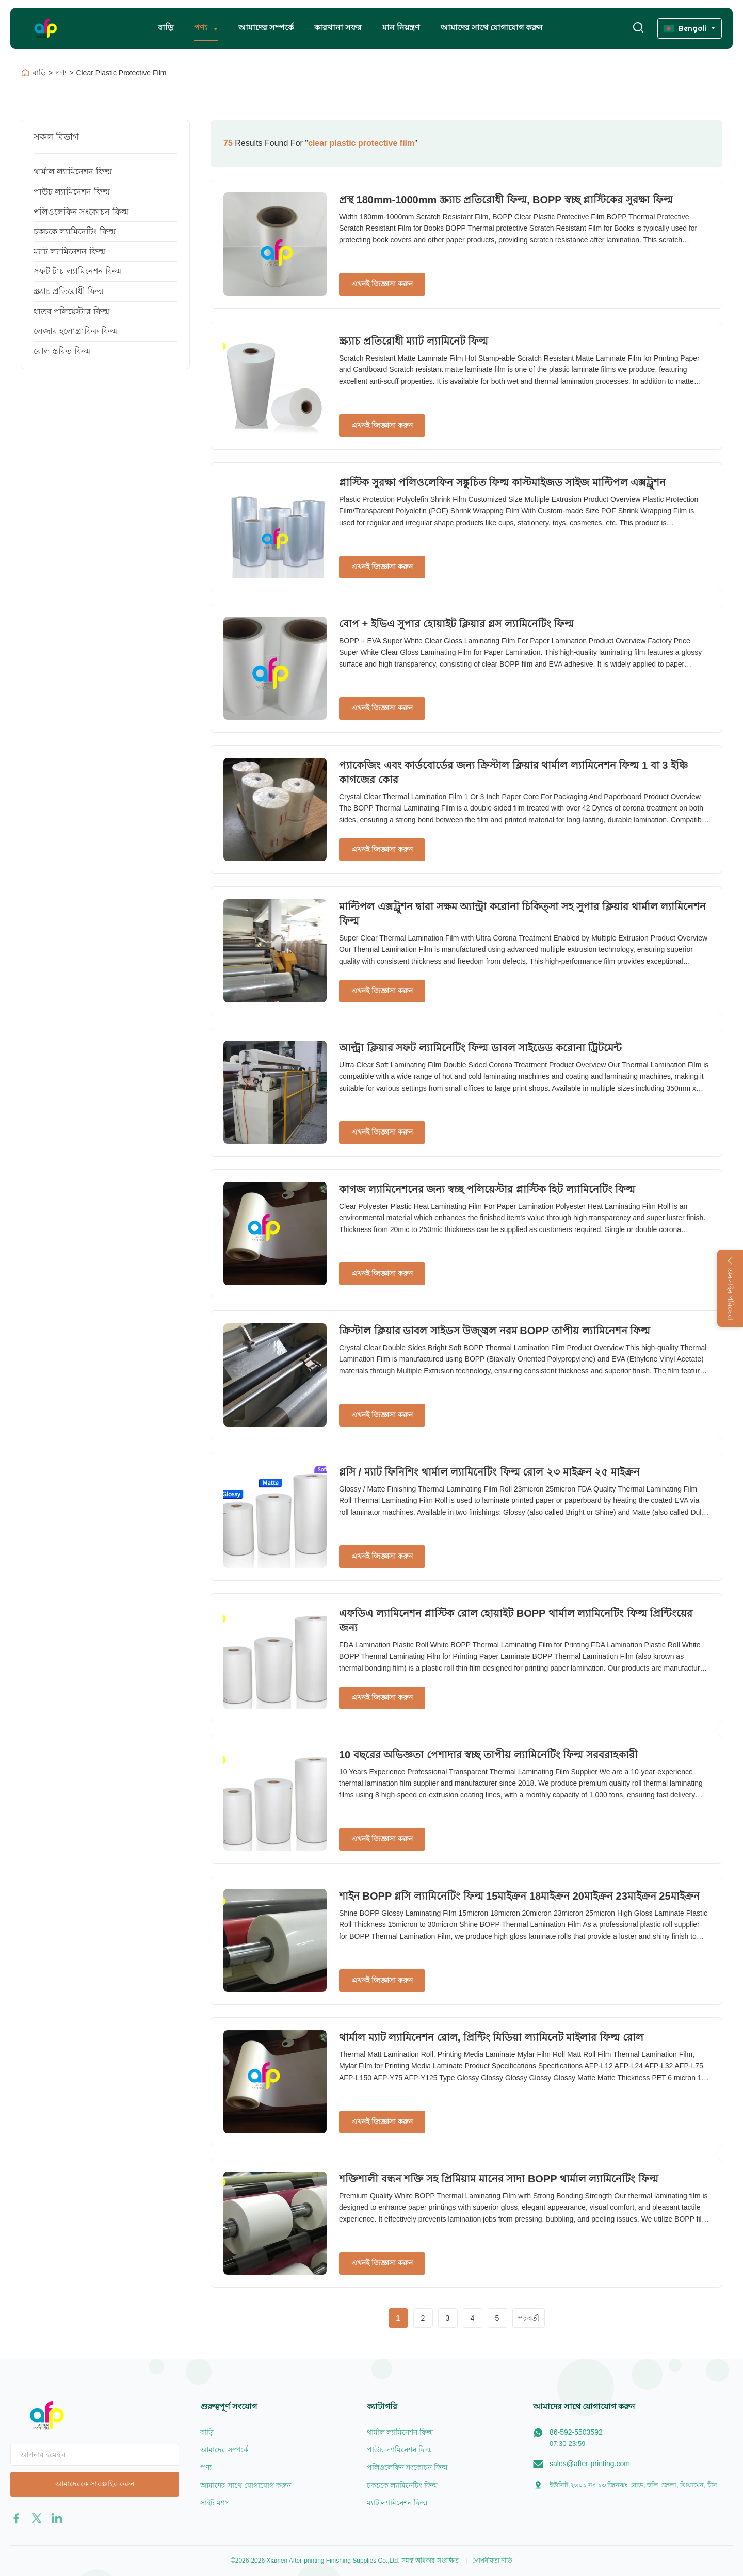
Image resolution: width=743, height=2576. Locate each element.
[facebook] (16, 2518)
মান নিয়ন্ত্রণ (401, 27)
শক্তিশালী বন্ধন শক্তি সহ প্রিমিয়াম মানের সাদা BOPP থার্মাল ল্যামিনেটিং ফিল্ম (498, 2178)
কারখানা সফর (338, 27)
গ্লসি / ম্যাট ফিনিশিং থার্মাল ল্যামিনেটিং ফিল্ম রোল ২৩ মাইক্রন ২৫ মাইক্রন (489, 1472)
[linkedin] (57, 2518)
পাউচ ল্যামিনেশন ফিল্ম (72, 191)
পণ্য (201, 27)
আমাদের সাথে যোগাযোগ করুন (492, 27)
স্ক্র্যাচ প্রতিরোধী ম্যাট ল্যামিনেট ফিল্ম (413, 341)
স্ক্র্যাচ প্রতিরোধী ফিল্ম (69, 291)
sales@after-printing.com (590, 2463)
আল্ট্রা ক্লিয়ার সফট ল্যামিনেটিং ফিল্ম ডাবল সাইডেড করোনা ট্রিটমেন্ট (480, 1048)
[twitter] (36, 2518)
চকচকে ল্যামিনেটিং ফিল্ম (75, 231)
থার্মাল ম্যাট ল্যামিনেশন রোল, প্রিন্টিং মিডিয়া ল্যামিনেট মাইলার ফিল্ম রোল (491, 2037)
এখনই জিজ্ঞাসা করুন (382, 284)
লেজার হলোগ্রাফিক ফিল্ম (75, 331)
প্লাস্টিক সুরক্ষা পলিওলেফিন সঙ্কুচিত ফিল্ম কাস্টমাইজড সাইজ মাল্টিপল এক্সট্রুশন (502, 482)
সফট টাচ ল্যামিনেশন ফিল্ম (77, 271)
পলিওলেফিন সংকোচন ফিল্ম (81, 211)
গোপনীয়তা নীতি (492, 2560)
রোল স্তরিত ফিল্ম (62, 351)
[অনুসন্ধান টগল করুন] (638, 28)
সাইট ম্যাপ (215, 2503)
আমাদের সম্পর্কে (266, 27)
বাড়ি (165, 27)
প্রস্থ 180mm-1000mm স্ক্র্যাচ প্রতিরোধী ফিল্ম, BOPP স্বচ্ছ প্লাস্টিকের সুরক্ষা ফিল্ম (506, 199)
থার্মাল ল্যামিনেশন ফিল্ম (73, 171)
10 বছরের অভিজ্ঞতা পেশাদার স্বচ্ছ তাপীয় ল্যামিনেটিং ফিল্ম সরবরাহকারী (488, 1754)
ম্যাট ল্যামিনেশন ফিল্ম (69, 251)
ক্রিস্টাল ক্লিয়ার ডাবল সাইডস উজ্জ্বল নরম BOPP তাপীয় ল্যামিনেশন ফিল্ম (494, 1330)
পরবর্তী (528, 2318)
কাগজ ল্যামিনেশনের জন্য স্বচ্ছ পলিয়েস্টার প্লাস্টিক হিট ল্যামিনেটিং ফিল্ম (487, 1189)
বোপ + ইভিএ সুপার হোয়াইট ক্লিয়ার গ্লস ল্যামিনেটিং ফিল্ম (456, 623)
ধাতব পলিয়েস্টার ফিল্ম (71, 311)
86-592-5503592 (576, 2432)
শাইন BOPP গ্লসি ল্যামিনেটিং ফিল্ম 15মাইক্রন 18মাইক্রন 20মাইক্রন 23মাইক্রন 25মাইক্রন (519, 1896)
